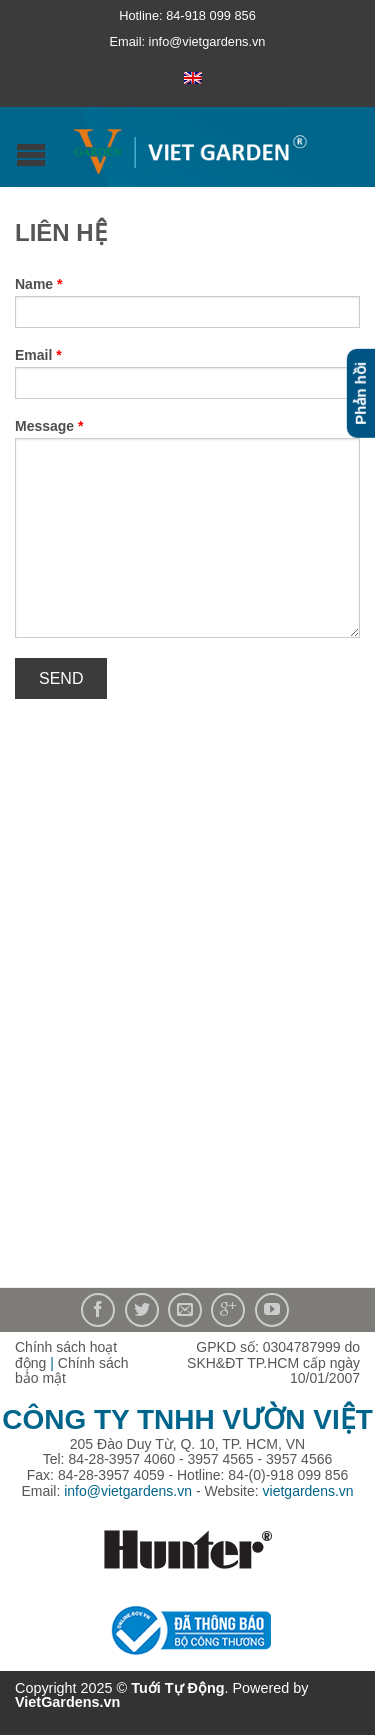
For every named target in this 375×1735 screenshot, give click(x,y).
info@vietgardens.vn (128, 1491)
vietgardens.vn (308, 1491)
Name (38, 284)
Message (49, 426)
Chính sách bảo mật (72, 1371)
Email (38, 355)
